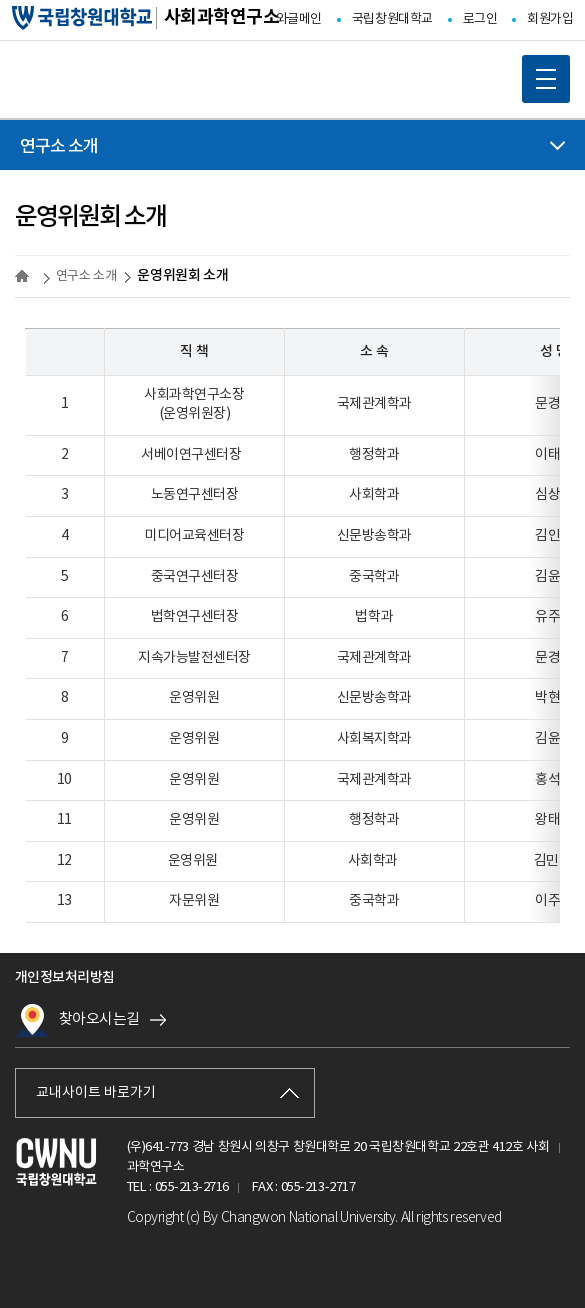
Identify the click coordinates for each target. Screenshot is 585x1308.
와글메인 (299, 19)
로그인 (480, 19)
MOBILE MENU (539, 72)
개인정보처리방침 (65, 977)
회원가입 (550, 19)
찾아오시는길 (77, 1020)
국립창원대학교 (392, 19)
